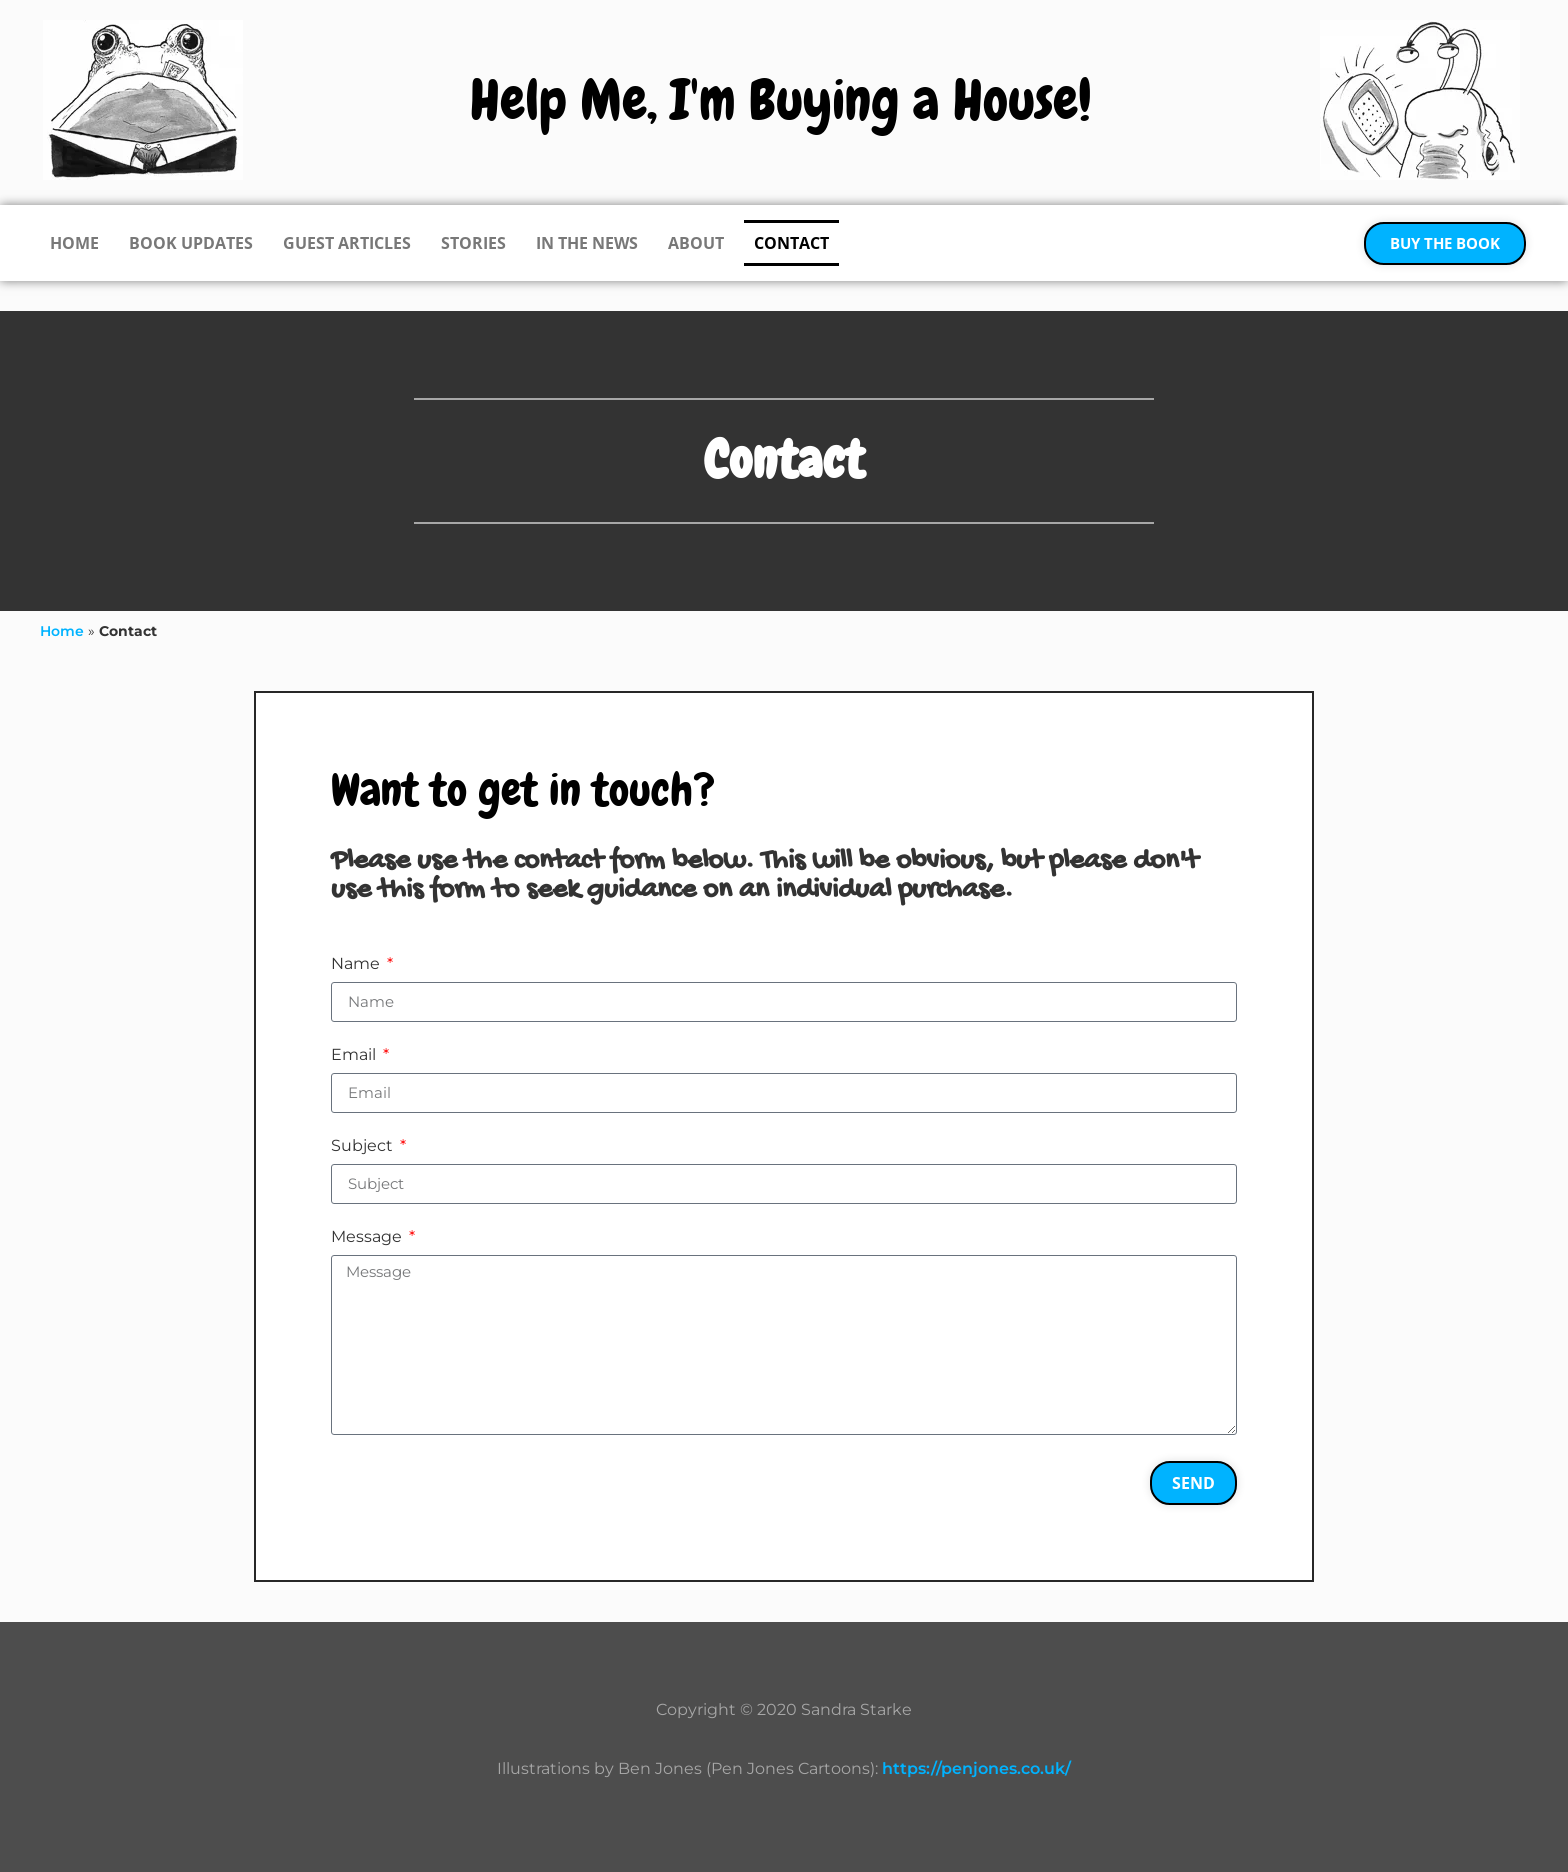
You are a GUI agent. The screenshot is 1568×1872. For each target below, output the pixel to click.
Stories (473, 243)
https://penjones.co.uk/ (976, 1768)
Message (368, 1237)
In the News (587, 243)
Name (357, 964)
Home (74, 243)
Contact (791, 243)
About (696, 243)
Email (355, 1055)
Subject (364, 1146)
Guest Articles (347, 243)
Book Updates (191, 243)
